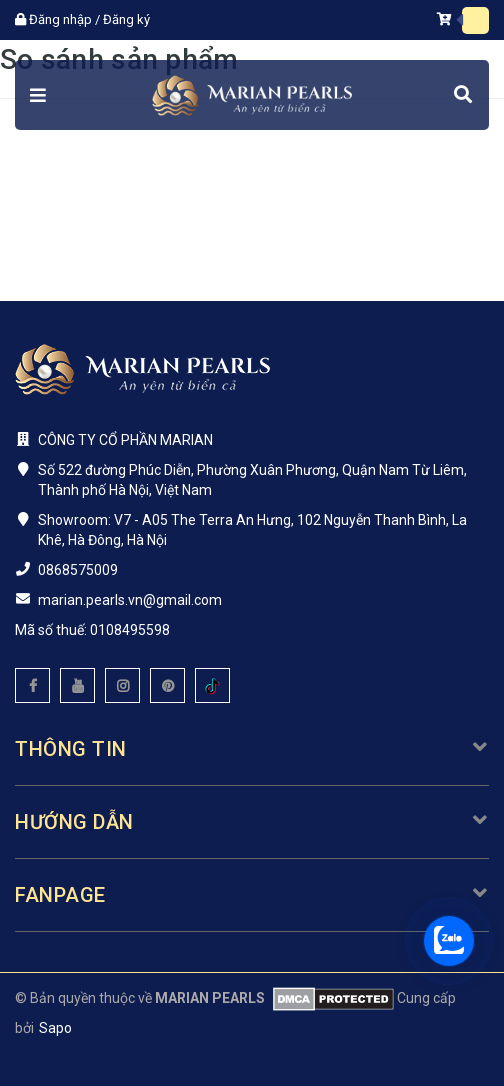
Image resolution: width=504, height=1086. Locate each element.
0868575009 (78, 570)
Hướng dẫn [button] (252, 822)
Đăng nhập (60, 19)
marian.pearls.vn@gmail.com (130, 600)
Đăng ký (126, 19)
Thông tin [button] (252, 749)
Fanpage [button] (252, 895)
